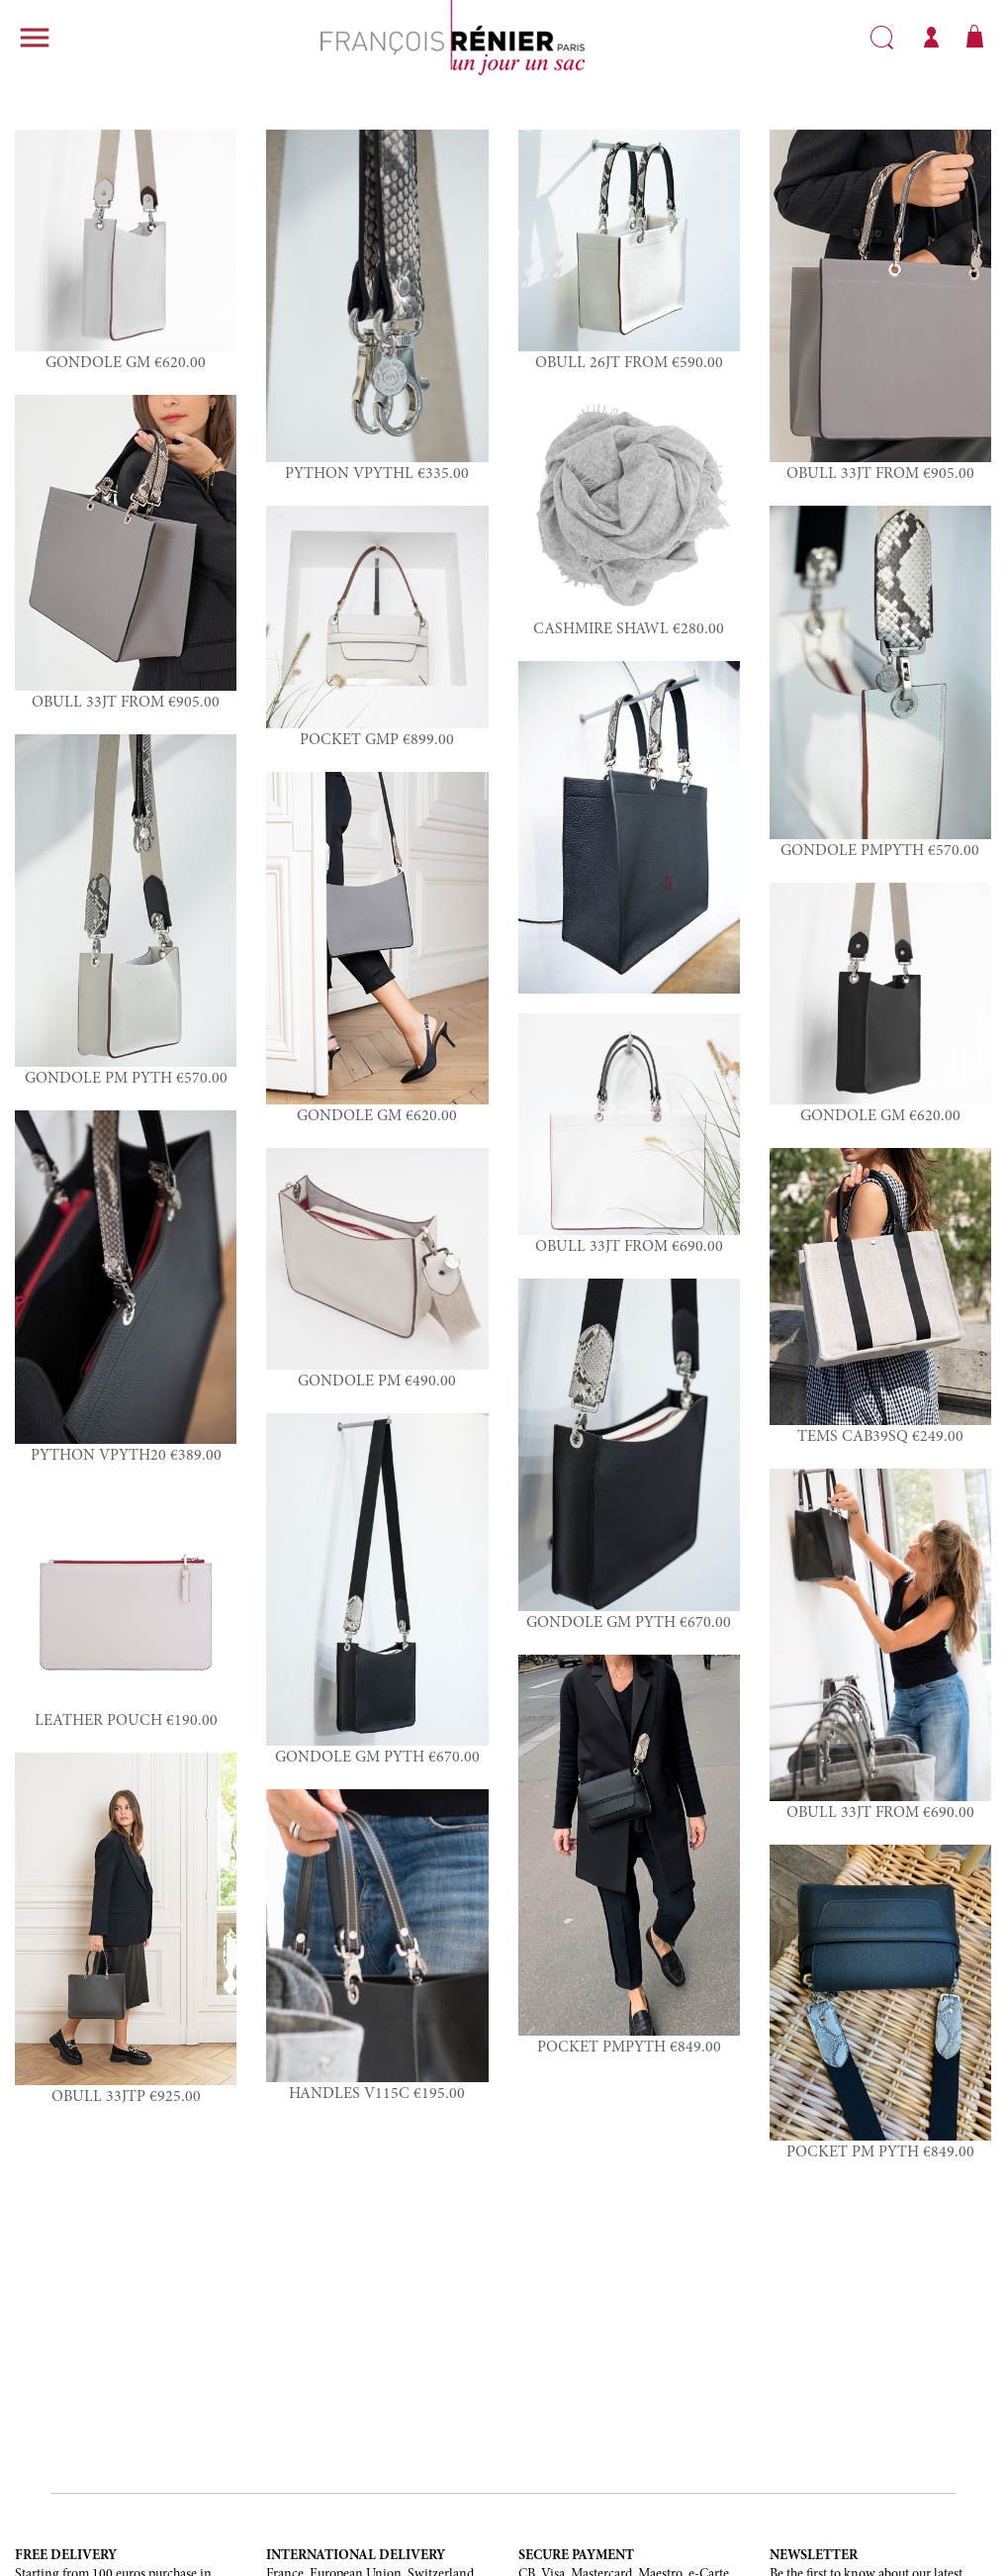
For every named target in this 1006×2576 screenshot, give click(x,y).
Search (882, 37)
